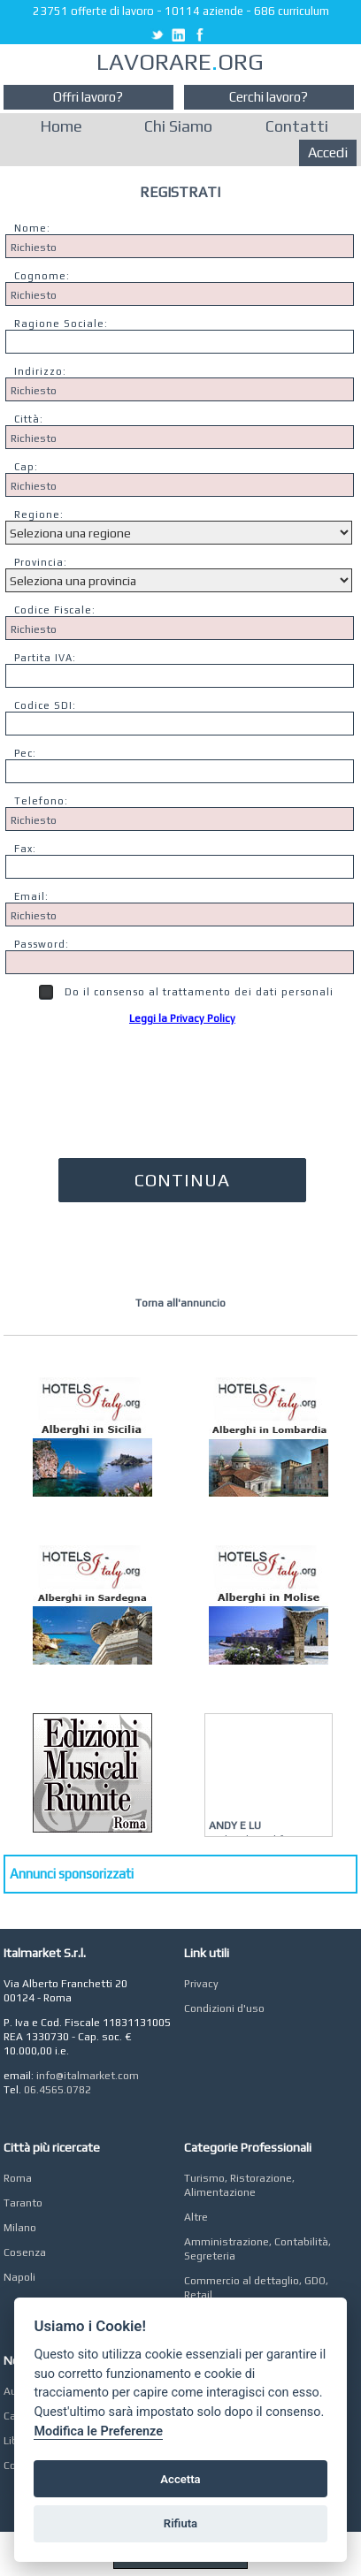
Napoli (19, 2277)
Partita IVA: (45, 657)
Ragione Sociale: (61, 323)
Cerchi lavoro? (268, 96)
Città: (28, 419)
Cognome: (42, 276)
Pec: (25, 753)
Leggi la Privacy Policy (182, 1018)
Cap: (26, 466)
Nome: (32, 228)
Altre (196, 2217)
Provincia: (40, 562)
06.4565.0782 (57, 2090)
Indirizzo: (40, 371)
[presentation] (182, 1083)
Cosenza (25, 2252)
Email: (31, 896)
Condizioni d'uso (224, 2008)
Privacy (201, 1984)
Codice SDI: (45, 705)
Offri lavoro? (88, 96)
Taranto (23, 2203)
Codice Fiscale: (55, 610)
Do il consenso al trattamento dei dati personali (186, 992)
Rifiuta (180, 2523)
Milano (20, 2228)
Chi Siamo (178, 126)
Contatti (296, 126)
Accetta (180, 2479)
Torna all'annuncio (180, 1303)
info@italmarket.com (87, 2075)
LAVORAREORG (180, 62)
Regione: (39, 514)
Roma (18, 2178)
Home (61, 126)
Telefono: (41, 801)
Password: (41, 944)
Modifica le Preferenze (98, 2431)
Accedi (328, 152)
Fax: (25, 848)
